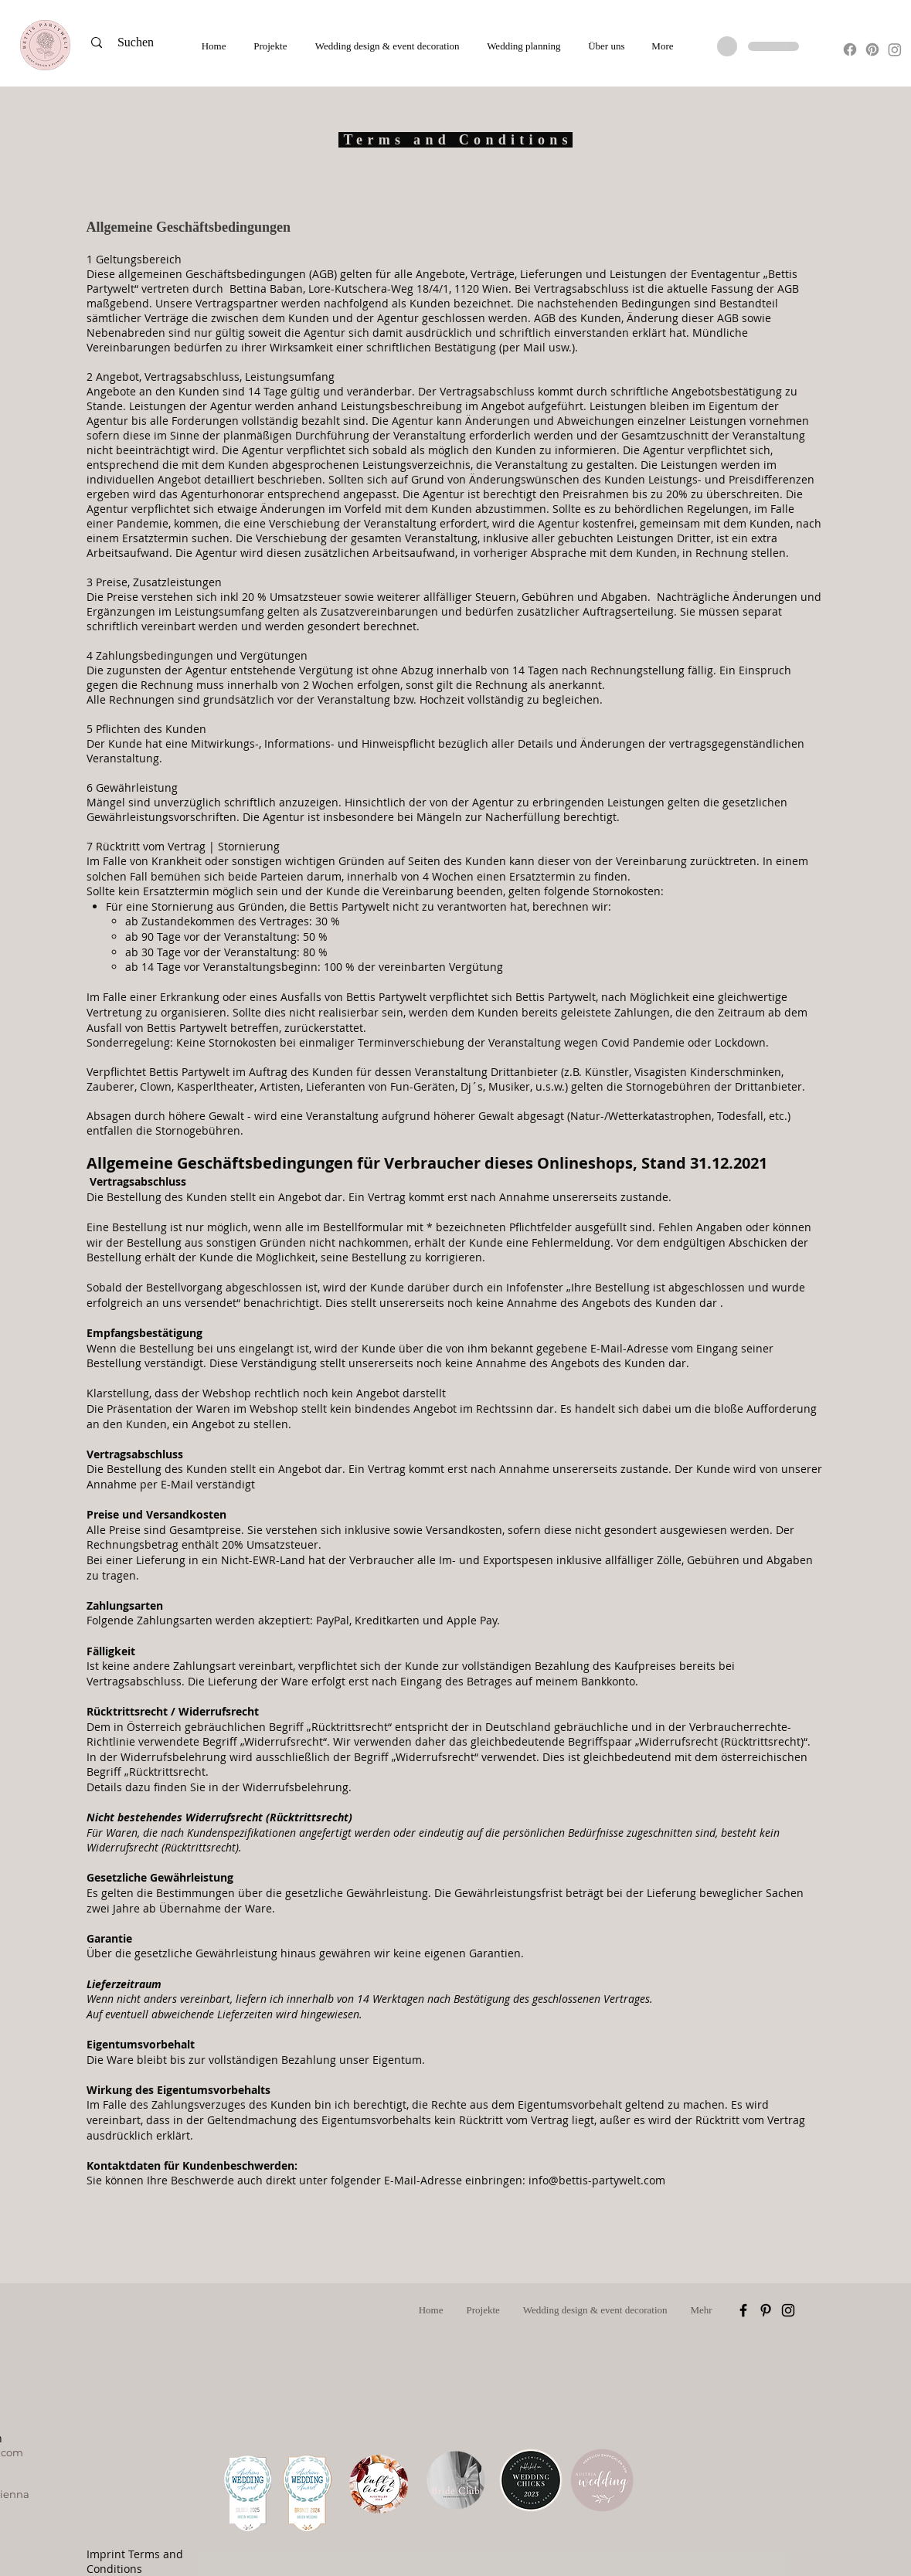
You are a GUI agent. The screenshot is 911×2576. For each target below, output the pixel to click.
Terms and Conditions (135, 2561)
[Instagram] (894, 49)
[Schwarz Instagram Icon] (788, 2310)
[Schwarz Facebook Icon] (743, 2310)
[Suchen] (140, 42)
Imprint (106, 2554)
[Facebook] (849, 49)
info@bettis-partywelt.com (597, 2180)
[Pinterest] (872, 49)
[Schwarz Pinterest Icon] (765, 2310)
